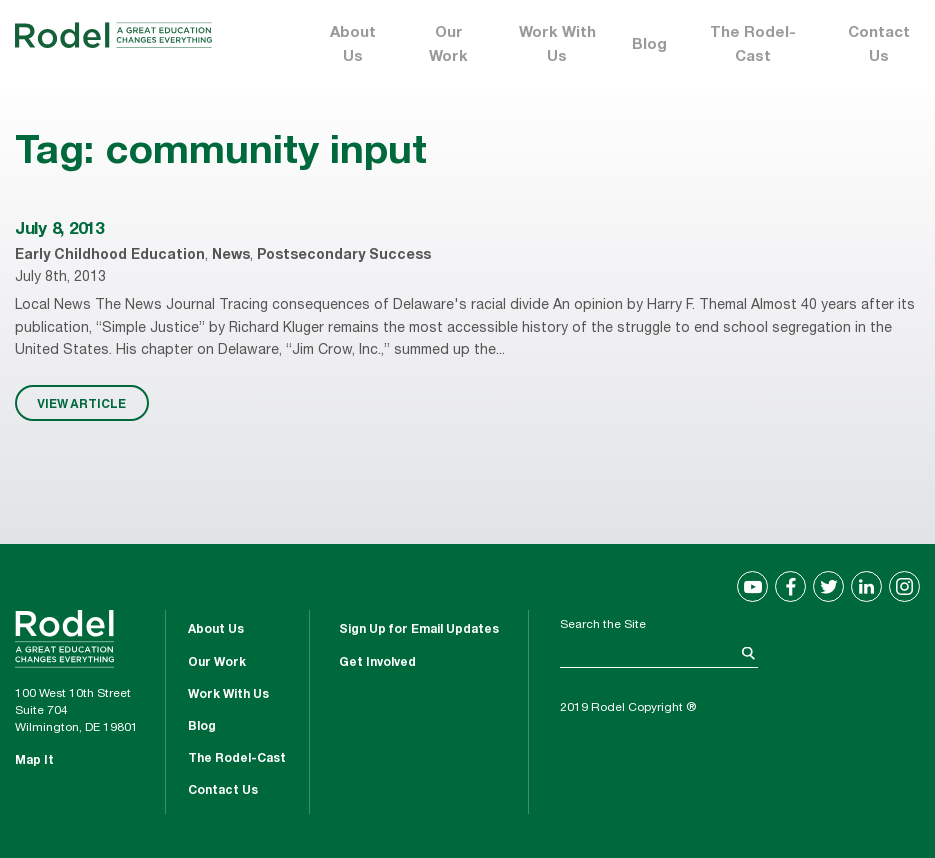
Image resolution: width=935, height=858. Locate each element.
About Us (353, 45)
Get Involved (377, 663)
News (231, 256)
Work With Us (557, 45)
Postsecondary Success (344, 256)
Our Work (448, 45)
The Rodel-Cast (753, 45)
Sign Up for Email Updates (419, 630)
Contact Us (879, 45)
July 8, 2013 (59, 230)
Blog (649, 45)
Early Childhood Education (110, 256)
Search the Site (603, 625)
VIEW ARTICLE (81, 403)
